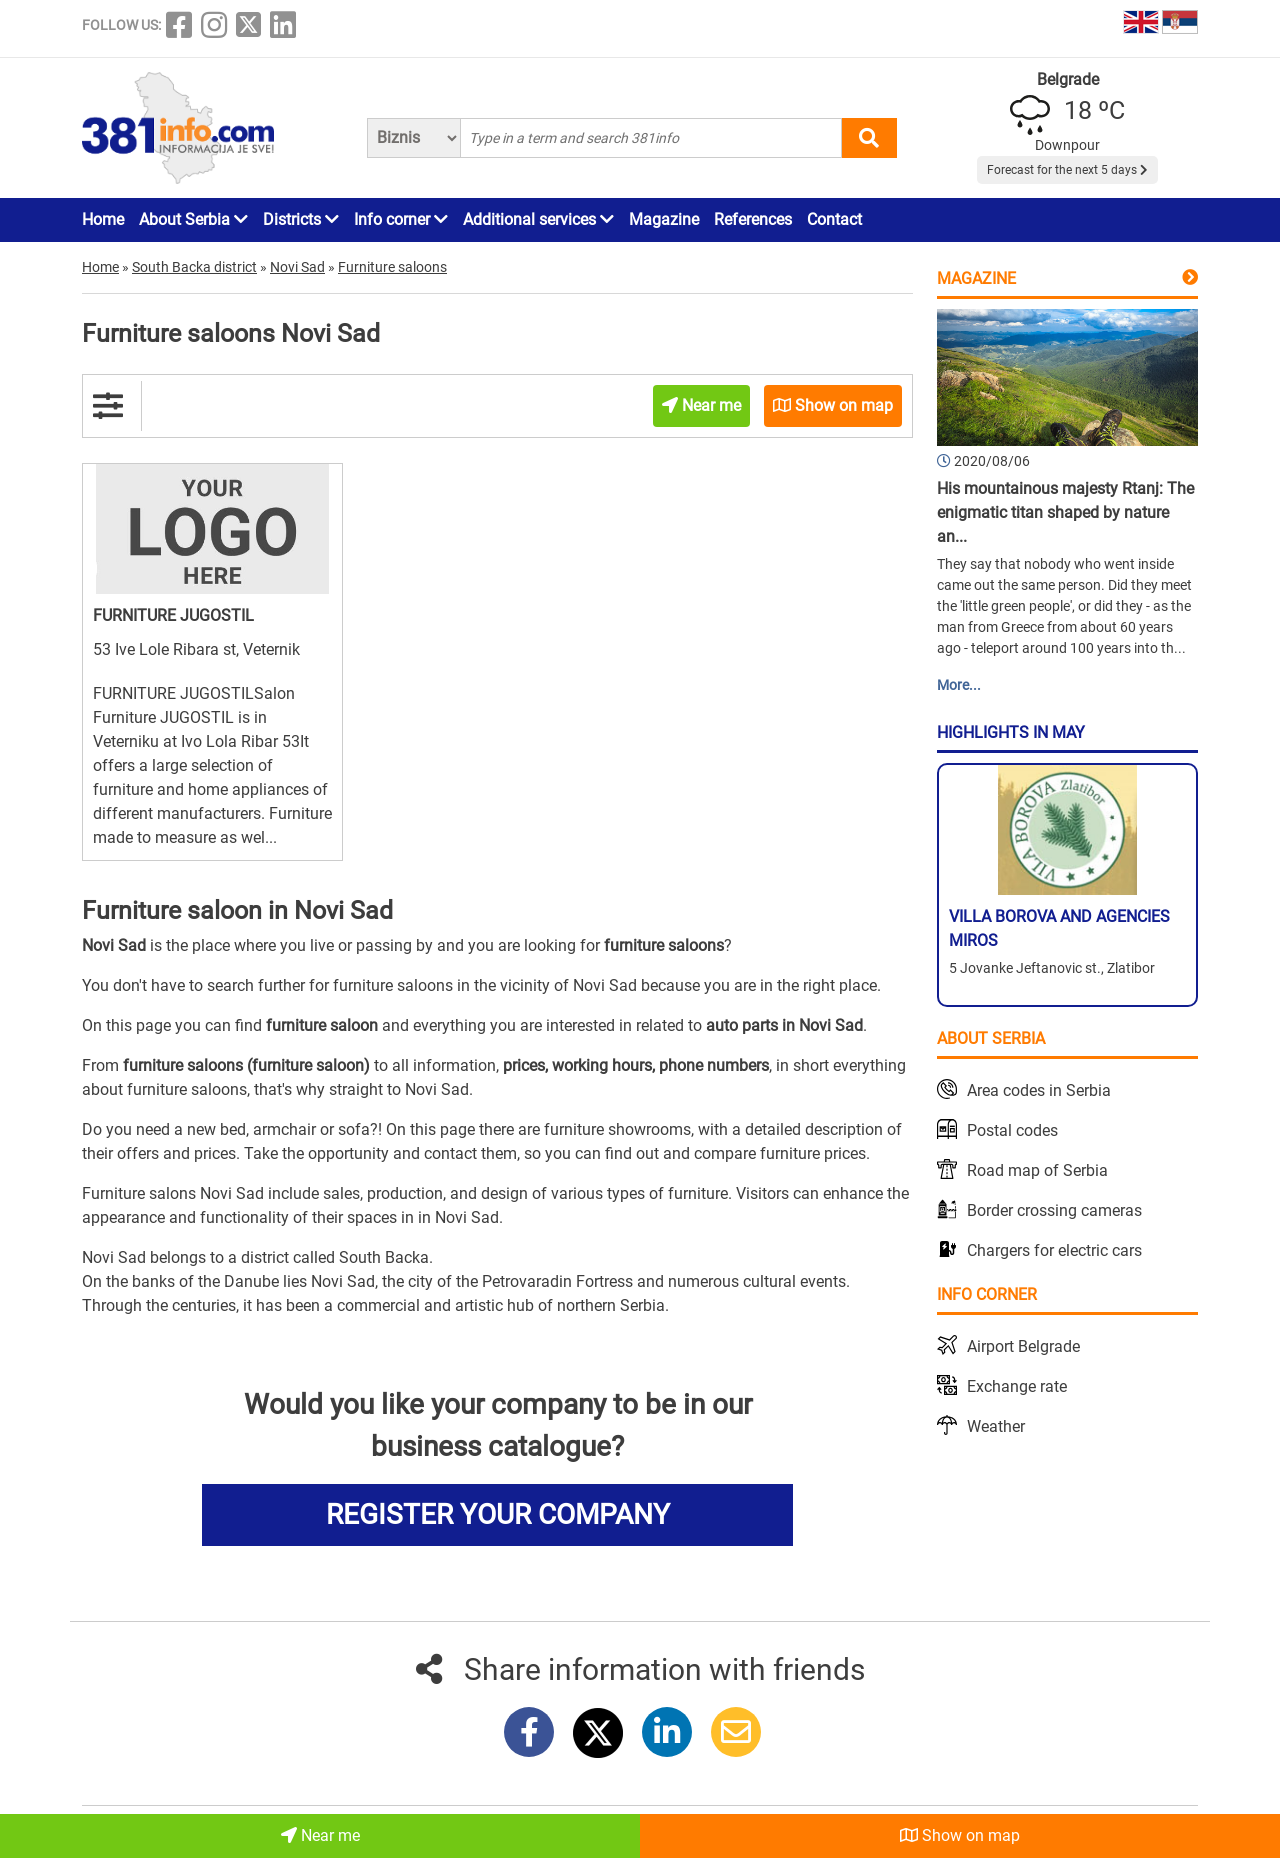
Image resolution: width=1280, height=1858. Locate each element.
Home (103, 219)
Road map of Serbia (1037, 1170)
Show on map (960, 1835)
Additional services (538, 219)
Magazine (664, 219)
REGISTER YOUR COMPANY (498, 1514)
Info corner (401, 219)
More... (959, 685)
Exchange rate (1017, 1386)
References (753, 219)
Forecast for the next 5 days (1067, 170)
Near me (320, 1835)
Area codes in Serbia (1039, 1090)
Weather (996, 1426)
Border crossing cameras (1054, 1210)
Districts (301, 219)
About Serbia (193, 219)
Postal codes (1012, 1130)
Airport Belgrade (1023, 1346)
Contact (834, 219)
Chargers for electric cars (1054, 1250)
